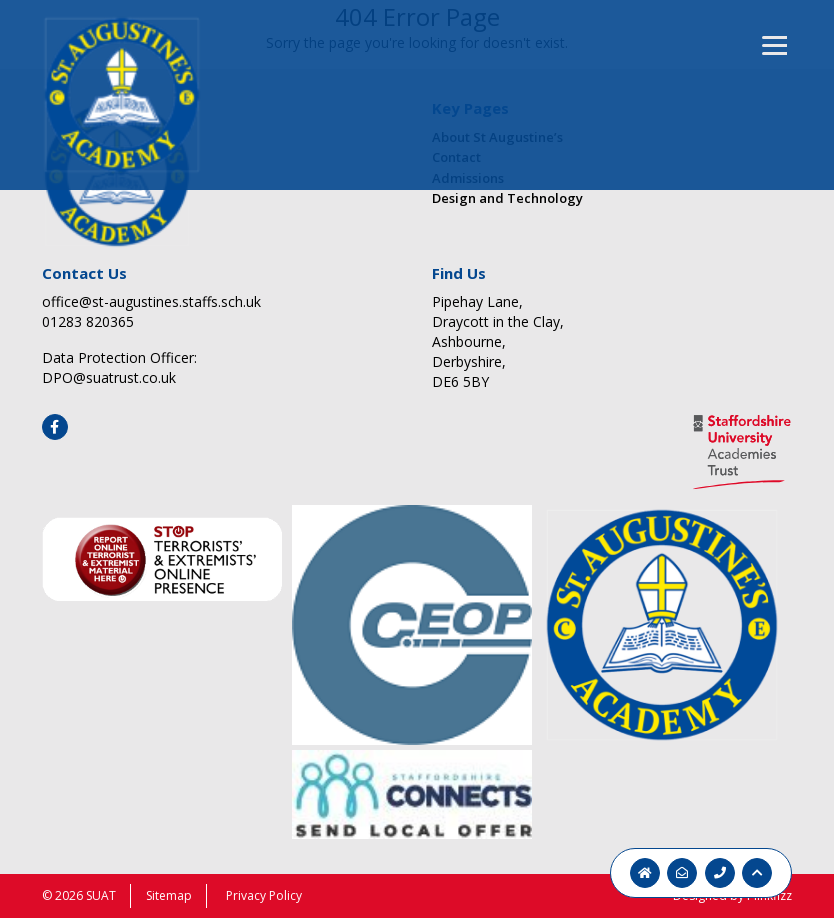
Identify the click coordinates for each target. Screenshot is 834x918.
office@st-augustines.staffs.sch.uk (151, 301)
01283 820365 (88, 321)
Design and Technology (507, 198)
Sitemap (169, 895)
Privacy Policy (264, 895)
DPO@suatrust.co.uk (109, 377)
